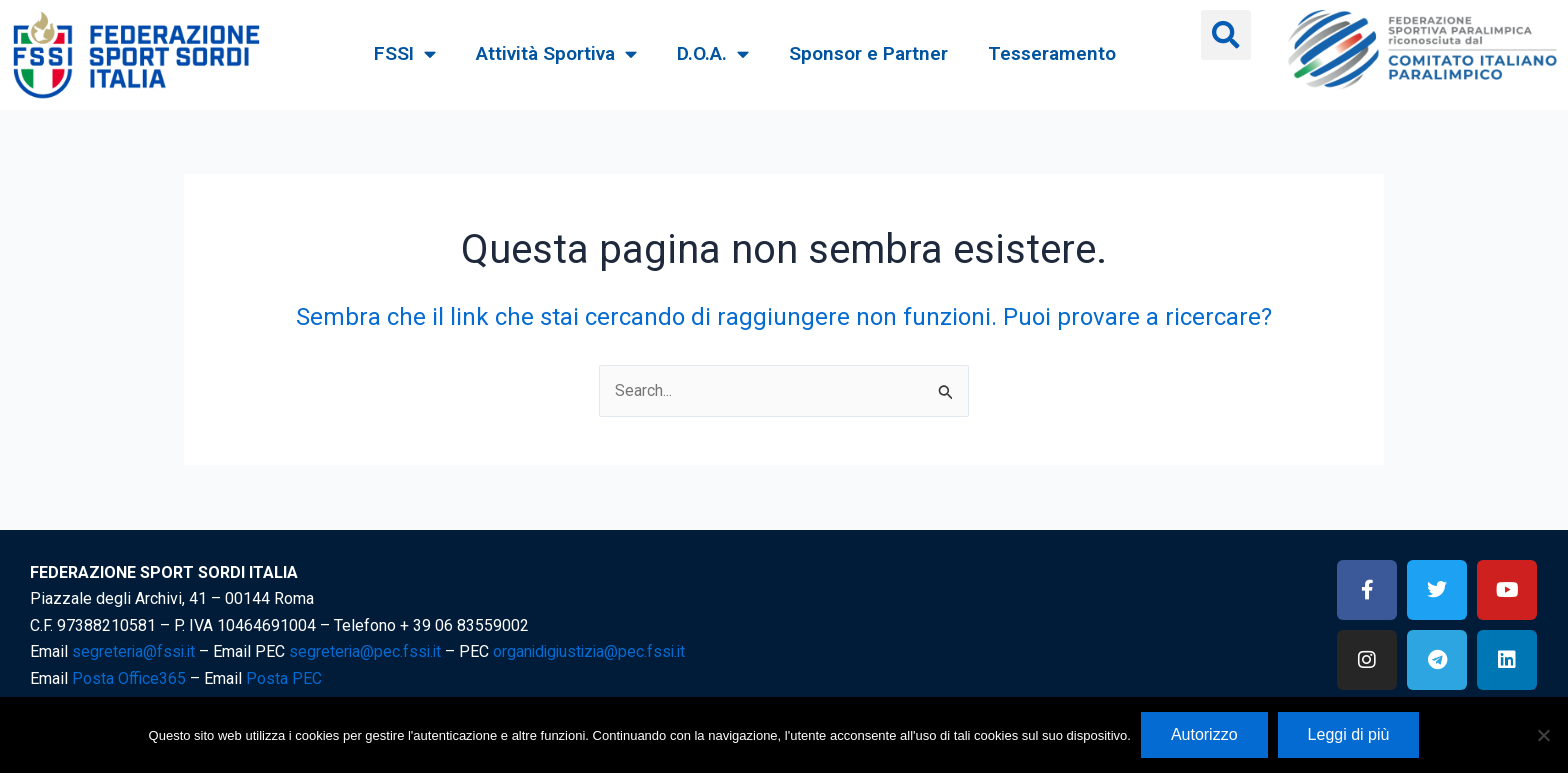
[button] (1226, 35)
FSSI (405, 53)
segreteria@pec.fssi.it (369, 651)
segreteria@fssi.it (135, 651)
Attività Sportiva (556, 53)
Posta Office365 (129, 678)
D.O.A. (713, 53)
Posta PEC (284, 678)
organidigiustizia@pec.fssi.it (598, 651)
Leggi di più (1349, 734)
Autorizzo (1204, 734)
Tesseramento (1052, 53)
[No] (1543, 735)
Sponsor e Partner (868, 53)
